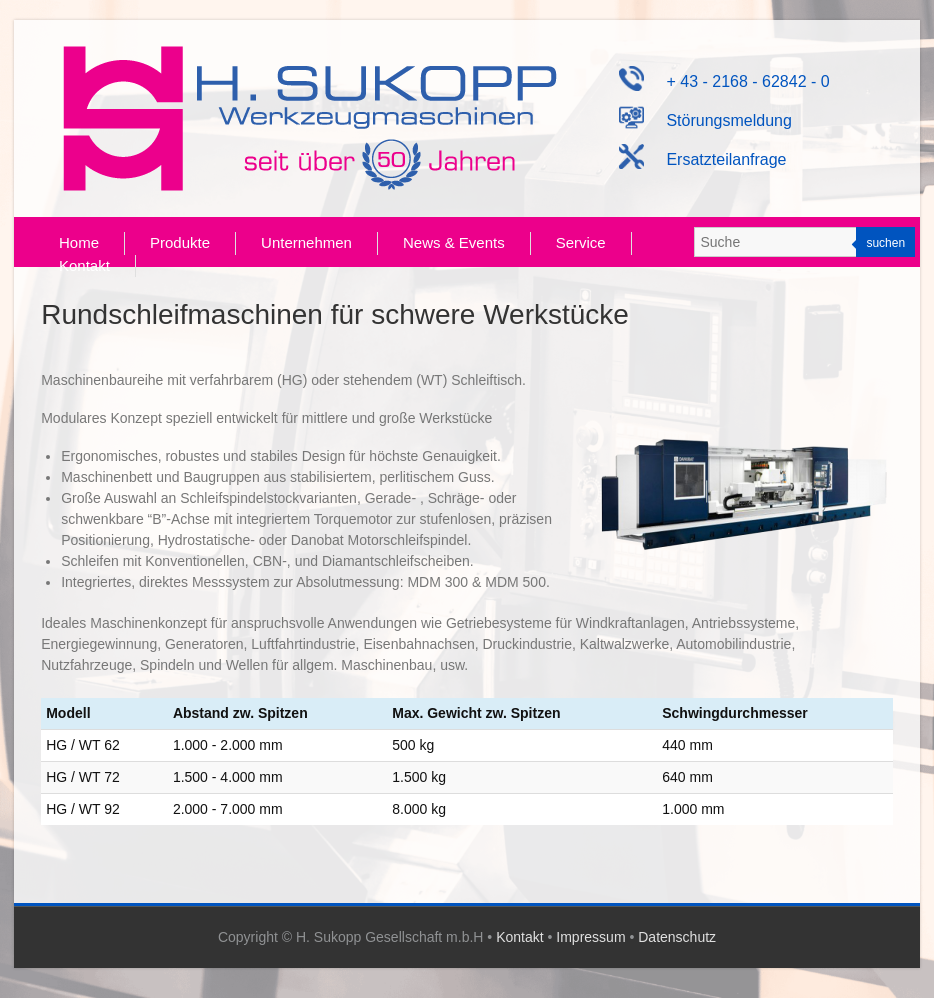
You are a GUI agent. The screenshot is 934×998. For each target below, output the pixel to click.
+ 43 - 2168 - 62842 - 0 (724, 81)
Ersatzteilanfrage (702, 159)
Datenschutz (677, 937)
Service (581, 242)
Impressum (590, 937)
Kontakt (84, 265)
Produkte (180, 242)
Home (79, 242)
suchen (885, 243)
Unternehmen (306, 242)
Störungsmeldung (705, 120)
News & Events (454, 242)
